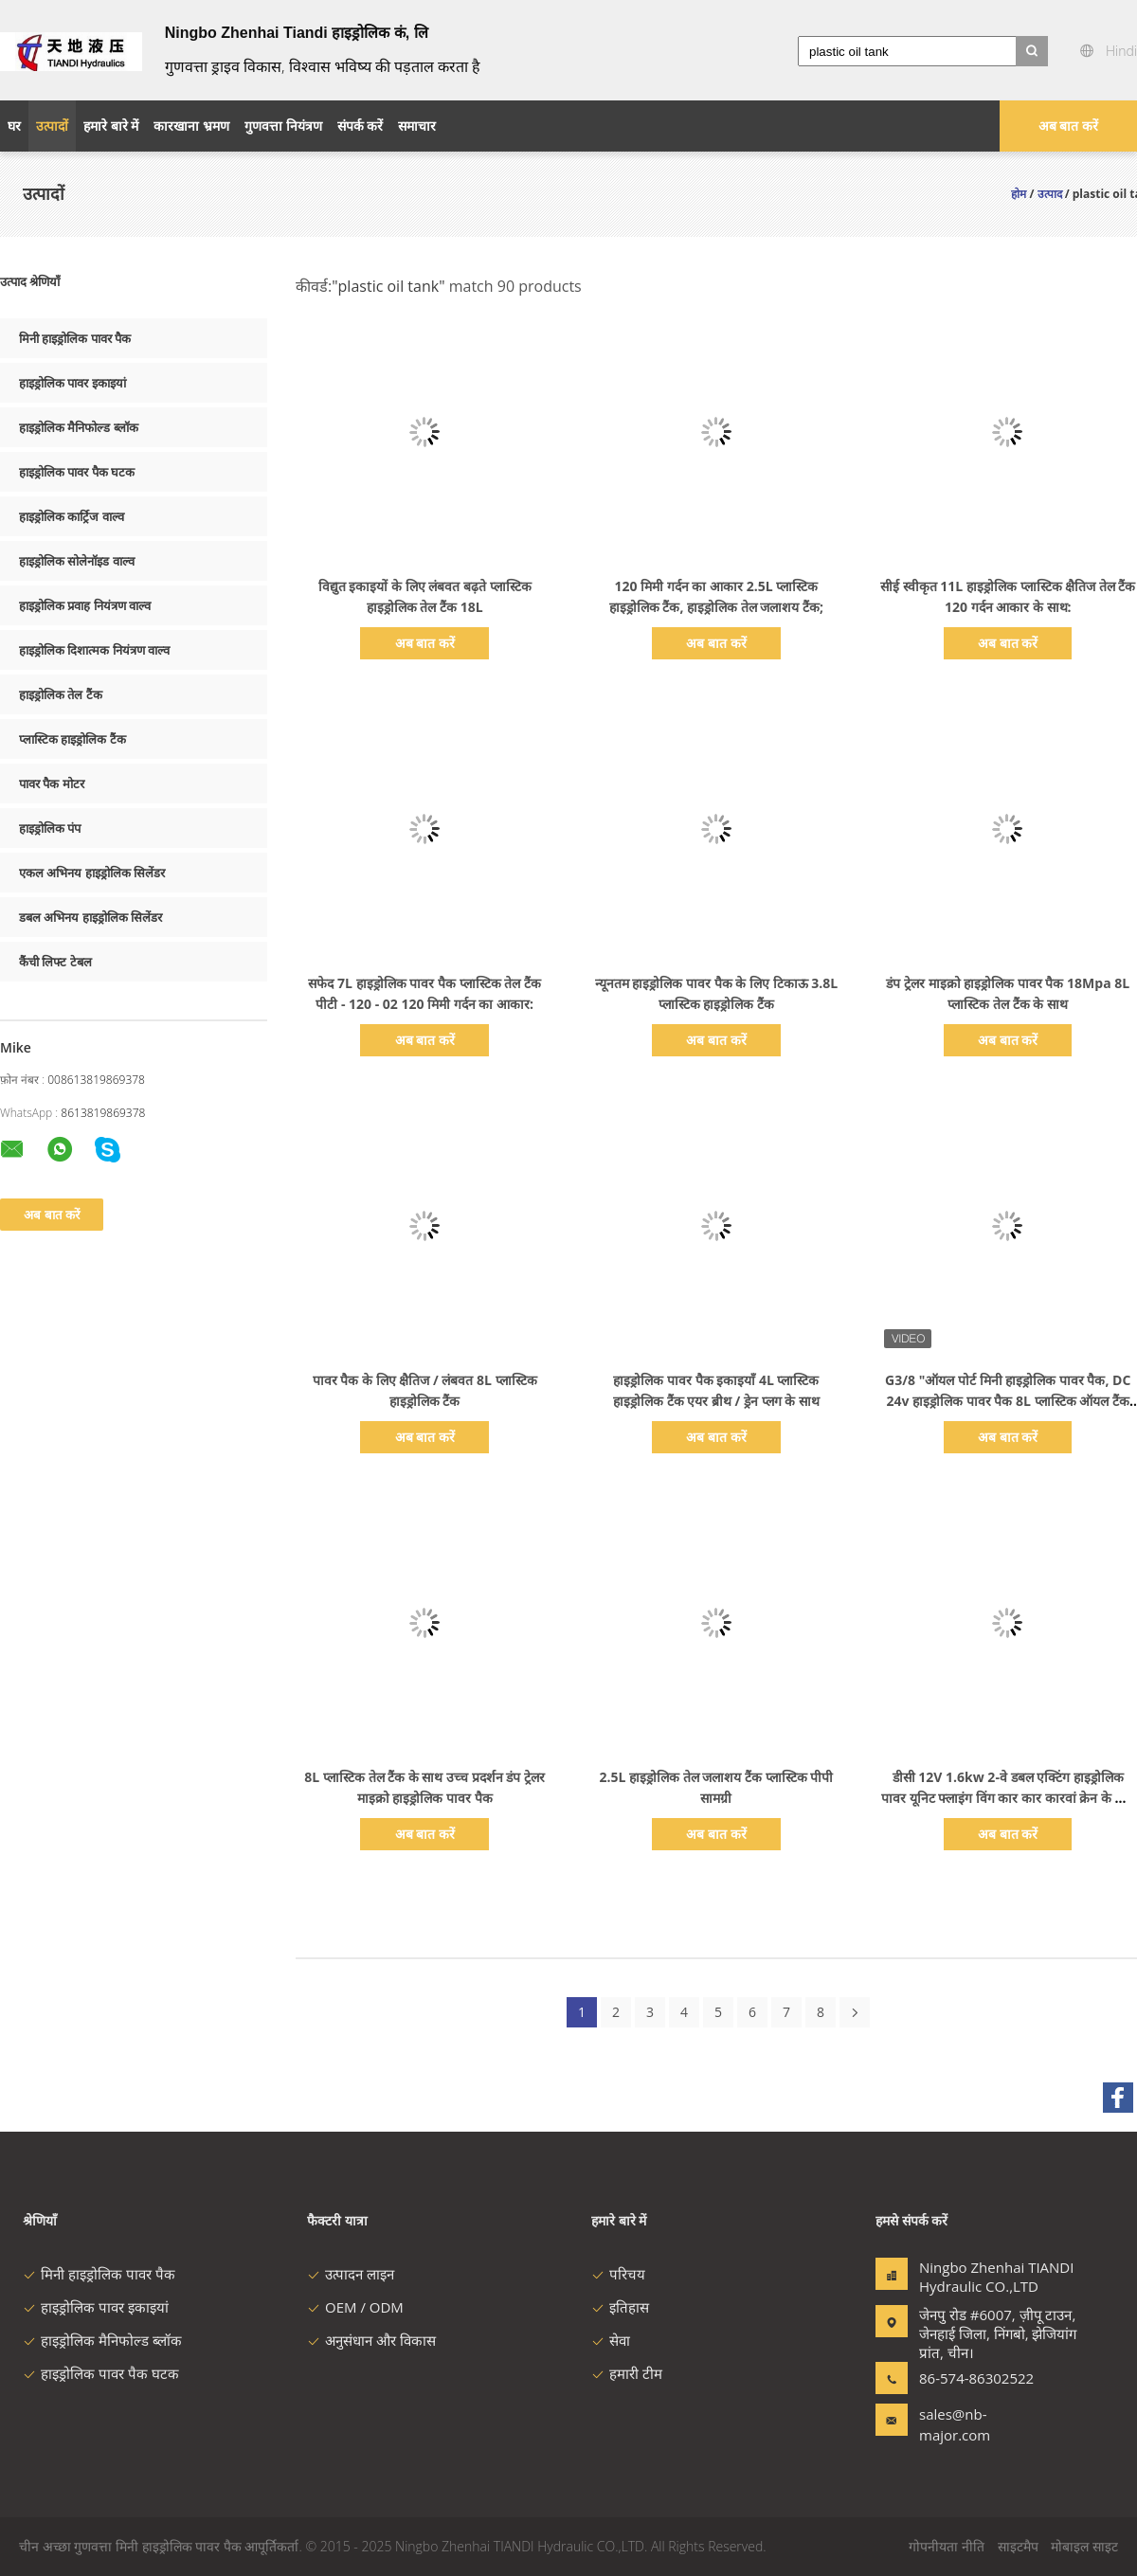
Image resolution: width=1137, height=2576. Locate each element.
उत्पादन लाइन (350, 2273)
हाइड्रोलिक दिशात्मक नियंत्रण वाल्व (94, 649)
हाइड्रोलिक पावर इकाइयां (72, 382)
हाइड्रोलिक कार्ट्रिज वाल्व (71, 516)
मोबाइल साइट (1084, 2546)
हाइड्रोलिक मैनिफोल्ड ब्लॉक (78, 427)
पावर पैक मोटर (51, 783)
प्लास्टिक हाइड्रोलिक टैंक (72, 739)
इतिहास (620, 2306)
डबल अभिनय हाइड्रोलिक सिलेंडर (90, 917)
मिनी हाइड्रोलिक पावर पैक (75, 338)
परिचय (618, 2273)
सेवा (610, 2340)
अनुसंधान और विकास (371, 2340)
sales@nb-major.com (954, 2424)
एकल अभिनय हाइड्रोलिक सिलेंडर (92, 872)
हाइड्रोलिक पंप (50, 828)
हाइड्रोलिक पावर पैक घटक (77, 471)
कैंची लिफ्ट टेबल (55, 961)
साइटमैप (1018, 2546)
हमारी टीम (626, 2373)
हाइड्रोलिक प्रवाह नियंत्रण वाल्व (85, 605)
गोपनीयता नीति (946, 2546)
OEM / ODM (355, 2306)
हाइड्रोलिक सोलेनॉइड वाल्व (77, 560)
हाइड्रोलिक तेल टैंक (60, 694)
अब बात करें (1068, 126)
